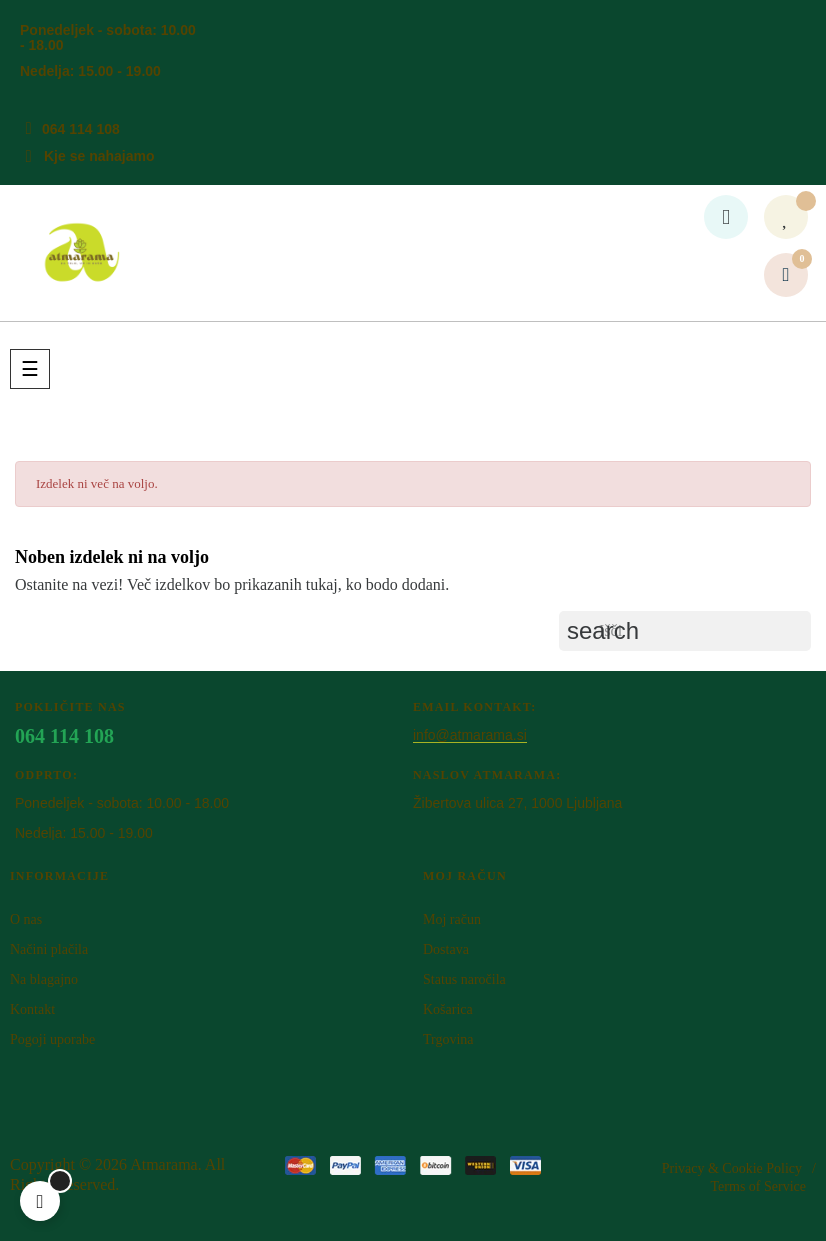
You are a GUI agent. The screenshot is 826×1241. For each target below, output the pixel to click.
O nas (26, 919)
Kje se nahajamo (99, 156)
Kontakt (32, 1009)
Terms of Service (758, 1186)
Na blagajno (44, 979)
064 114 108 (81, 129)
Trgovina (448, 1039)
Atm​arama (164, 1164)
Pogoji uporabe (52, 1039)
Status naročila (464, 979)
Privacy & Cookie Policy (732, 1168)
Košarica (448, 1009)
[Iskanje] (685, 631)
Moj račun (452, 919)
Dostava (446, 949)
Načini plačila (49, 949)
